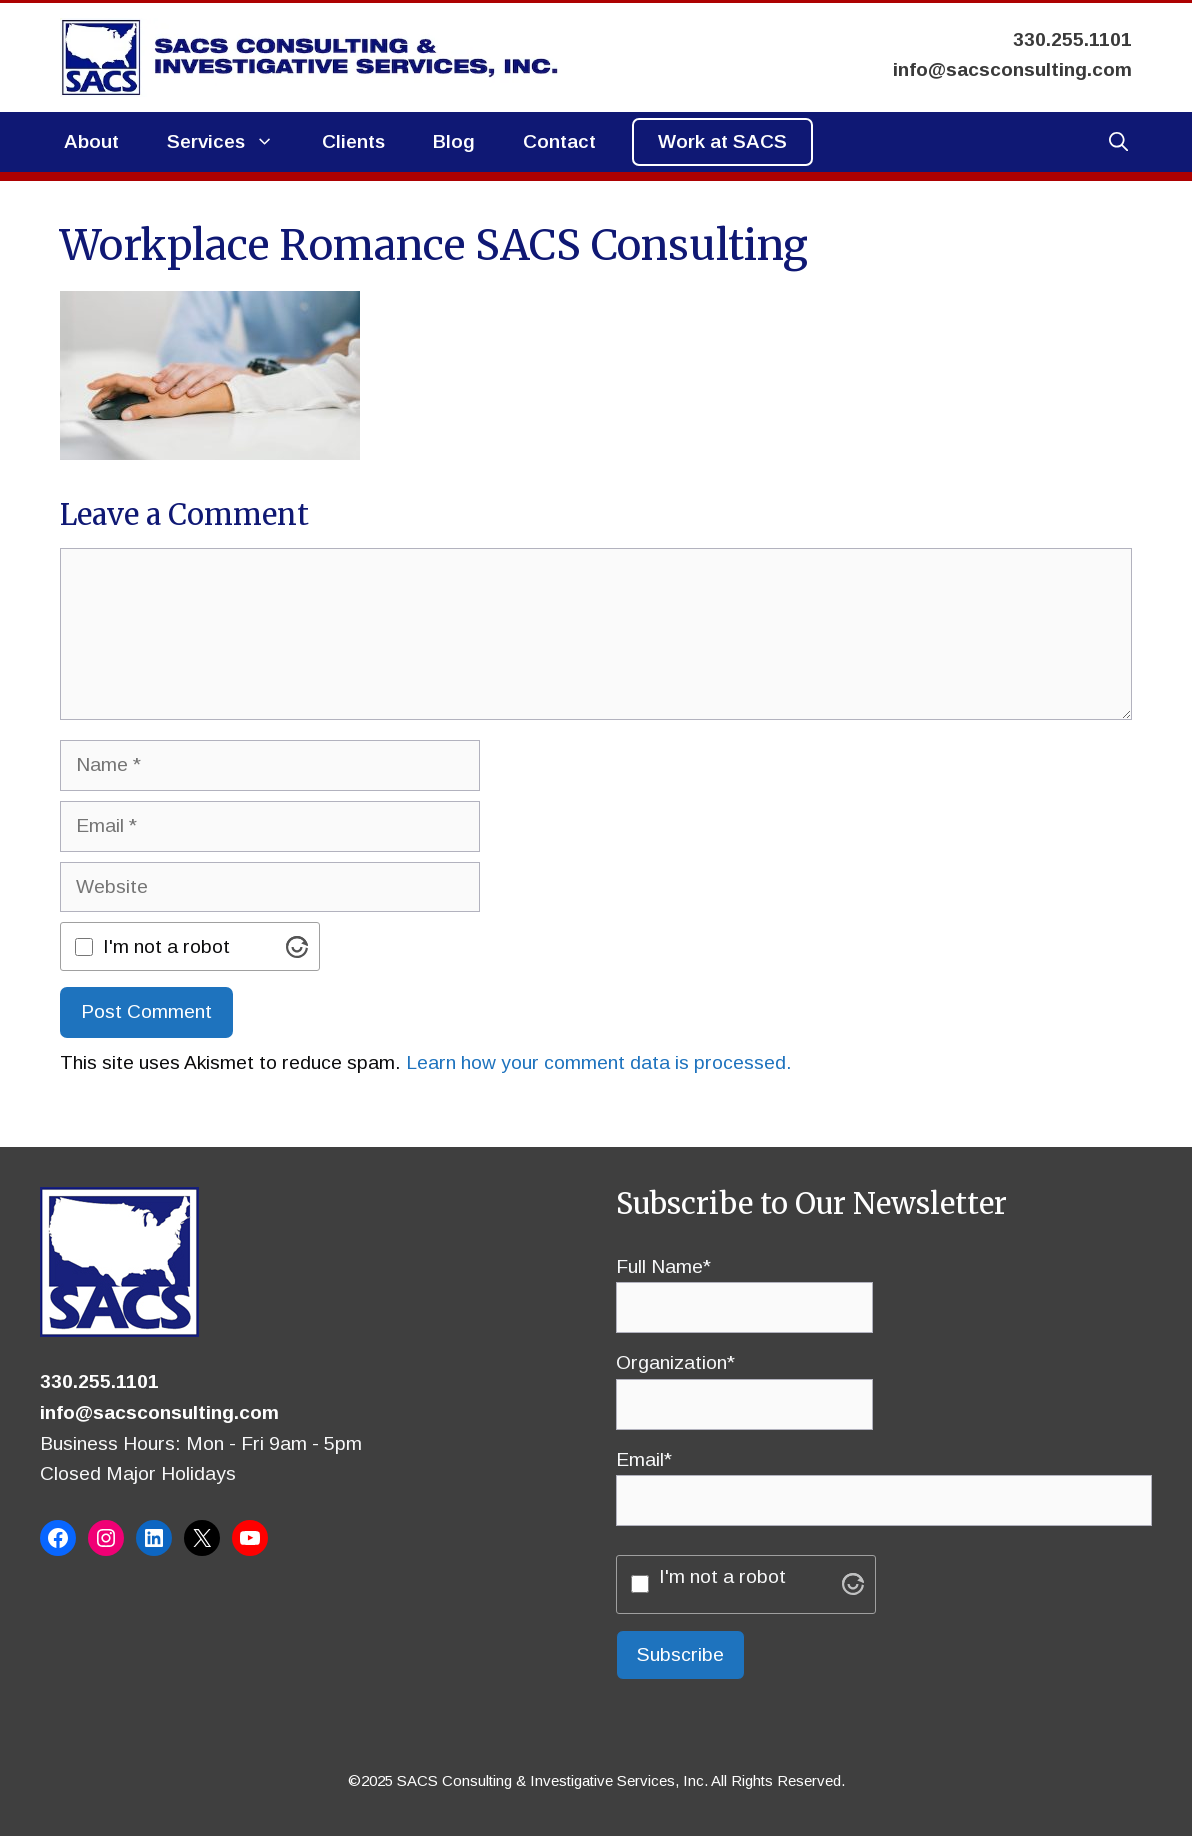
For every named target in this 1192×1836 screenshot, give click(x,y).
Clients (353, 141)
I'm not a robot (166, 946)
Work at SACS (722, 141)
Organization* (744, 1383)
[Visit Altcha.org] (297, 947)
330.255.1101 (99, 1381)
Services (232, 142)
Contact (559, 141)
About (91, 141)
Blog (454, 141)
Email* (884, 1480)
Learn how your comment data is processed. (599, 1062)
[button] (1118, 142)
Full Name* (744, 1287)
